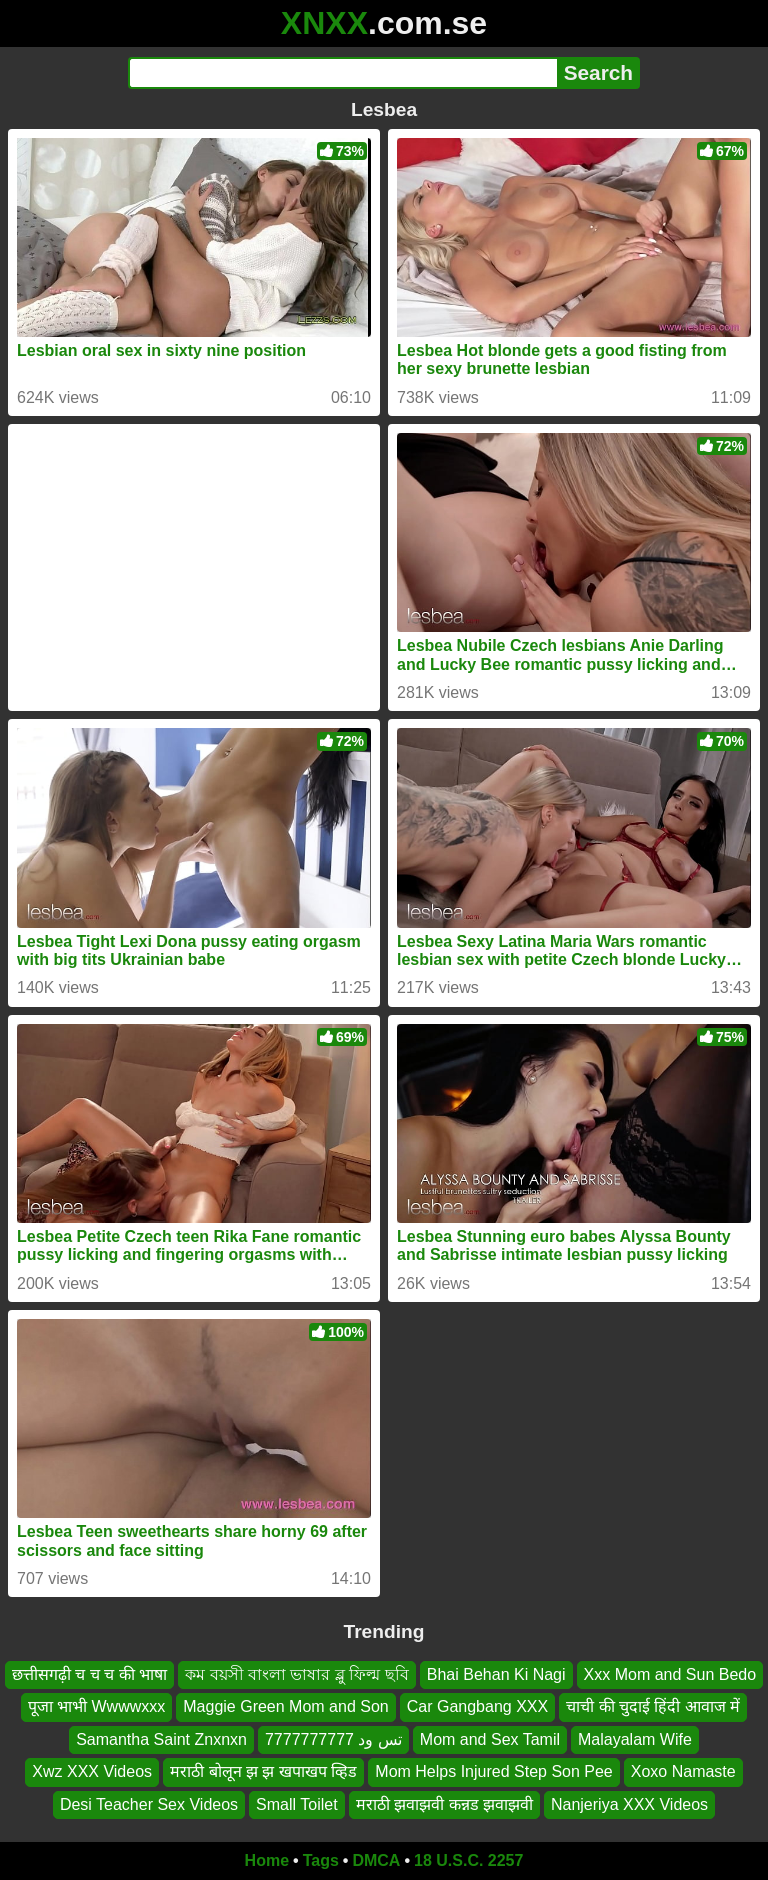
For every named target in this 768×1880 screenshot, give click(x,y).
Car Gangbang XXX (477, 1707)
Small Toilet (297, 1804)
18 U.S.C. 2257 (468, 1860)
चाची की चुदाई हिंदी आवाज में (653, 1707)
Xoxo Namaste (683, 1771)
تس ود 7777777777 (333, 1739)
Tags (321, 1860)
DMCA (376, 1860)
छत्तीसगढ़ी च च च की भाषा (89, 1674)
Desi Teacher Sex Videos (149, 1804)
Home (267, 1860)
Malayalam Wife (635, 1739)
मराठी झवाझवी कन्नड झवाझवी (444, 1804)
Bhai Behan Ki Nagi (496, 1674)
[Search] (342, 73)
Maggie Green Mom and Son (285, 1707)
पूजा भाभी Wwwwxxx (97, 1707)
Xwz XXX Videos (92, 1771)
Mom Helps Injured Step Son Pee (493, 1771)
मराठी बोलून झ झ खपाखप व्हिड (263, 1771)
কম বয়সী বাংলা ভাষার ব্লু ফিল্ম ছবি (297, 1674)
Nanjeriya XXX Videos (629, 1804)
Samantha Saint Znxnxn (161, 1739)
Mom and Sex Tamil (490, 1739)
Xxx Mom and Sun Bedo (670, 1674)
